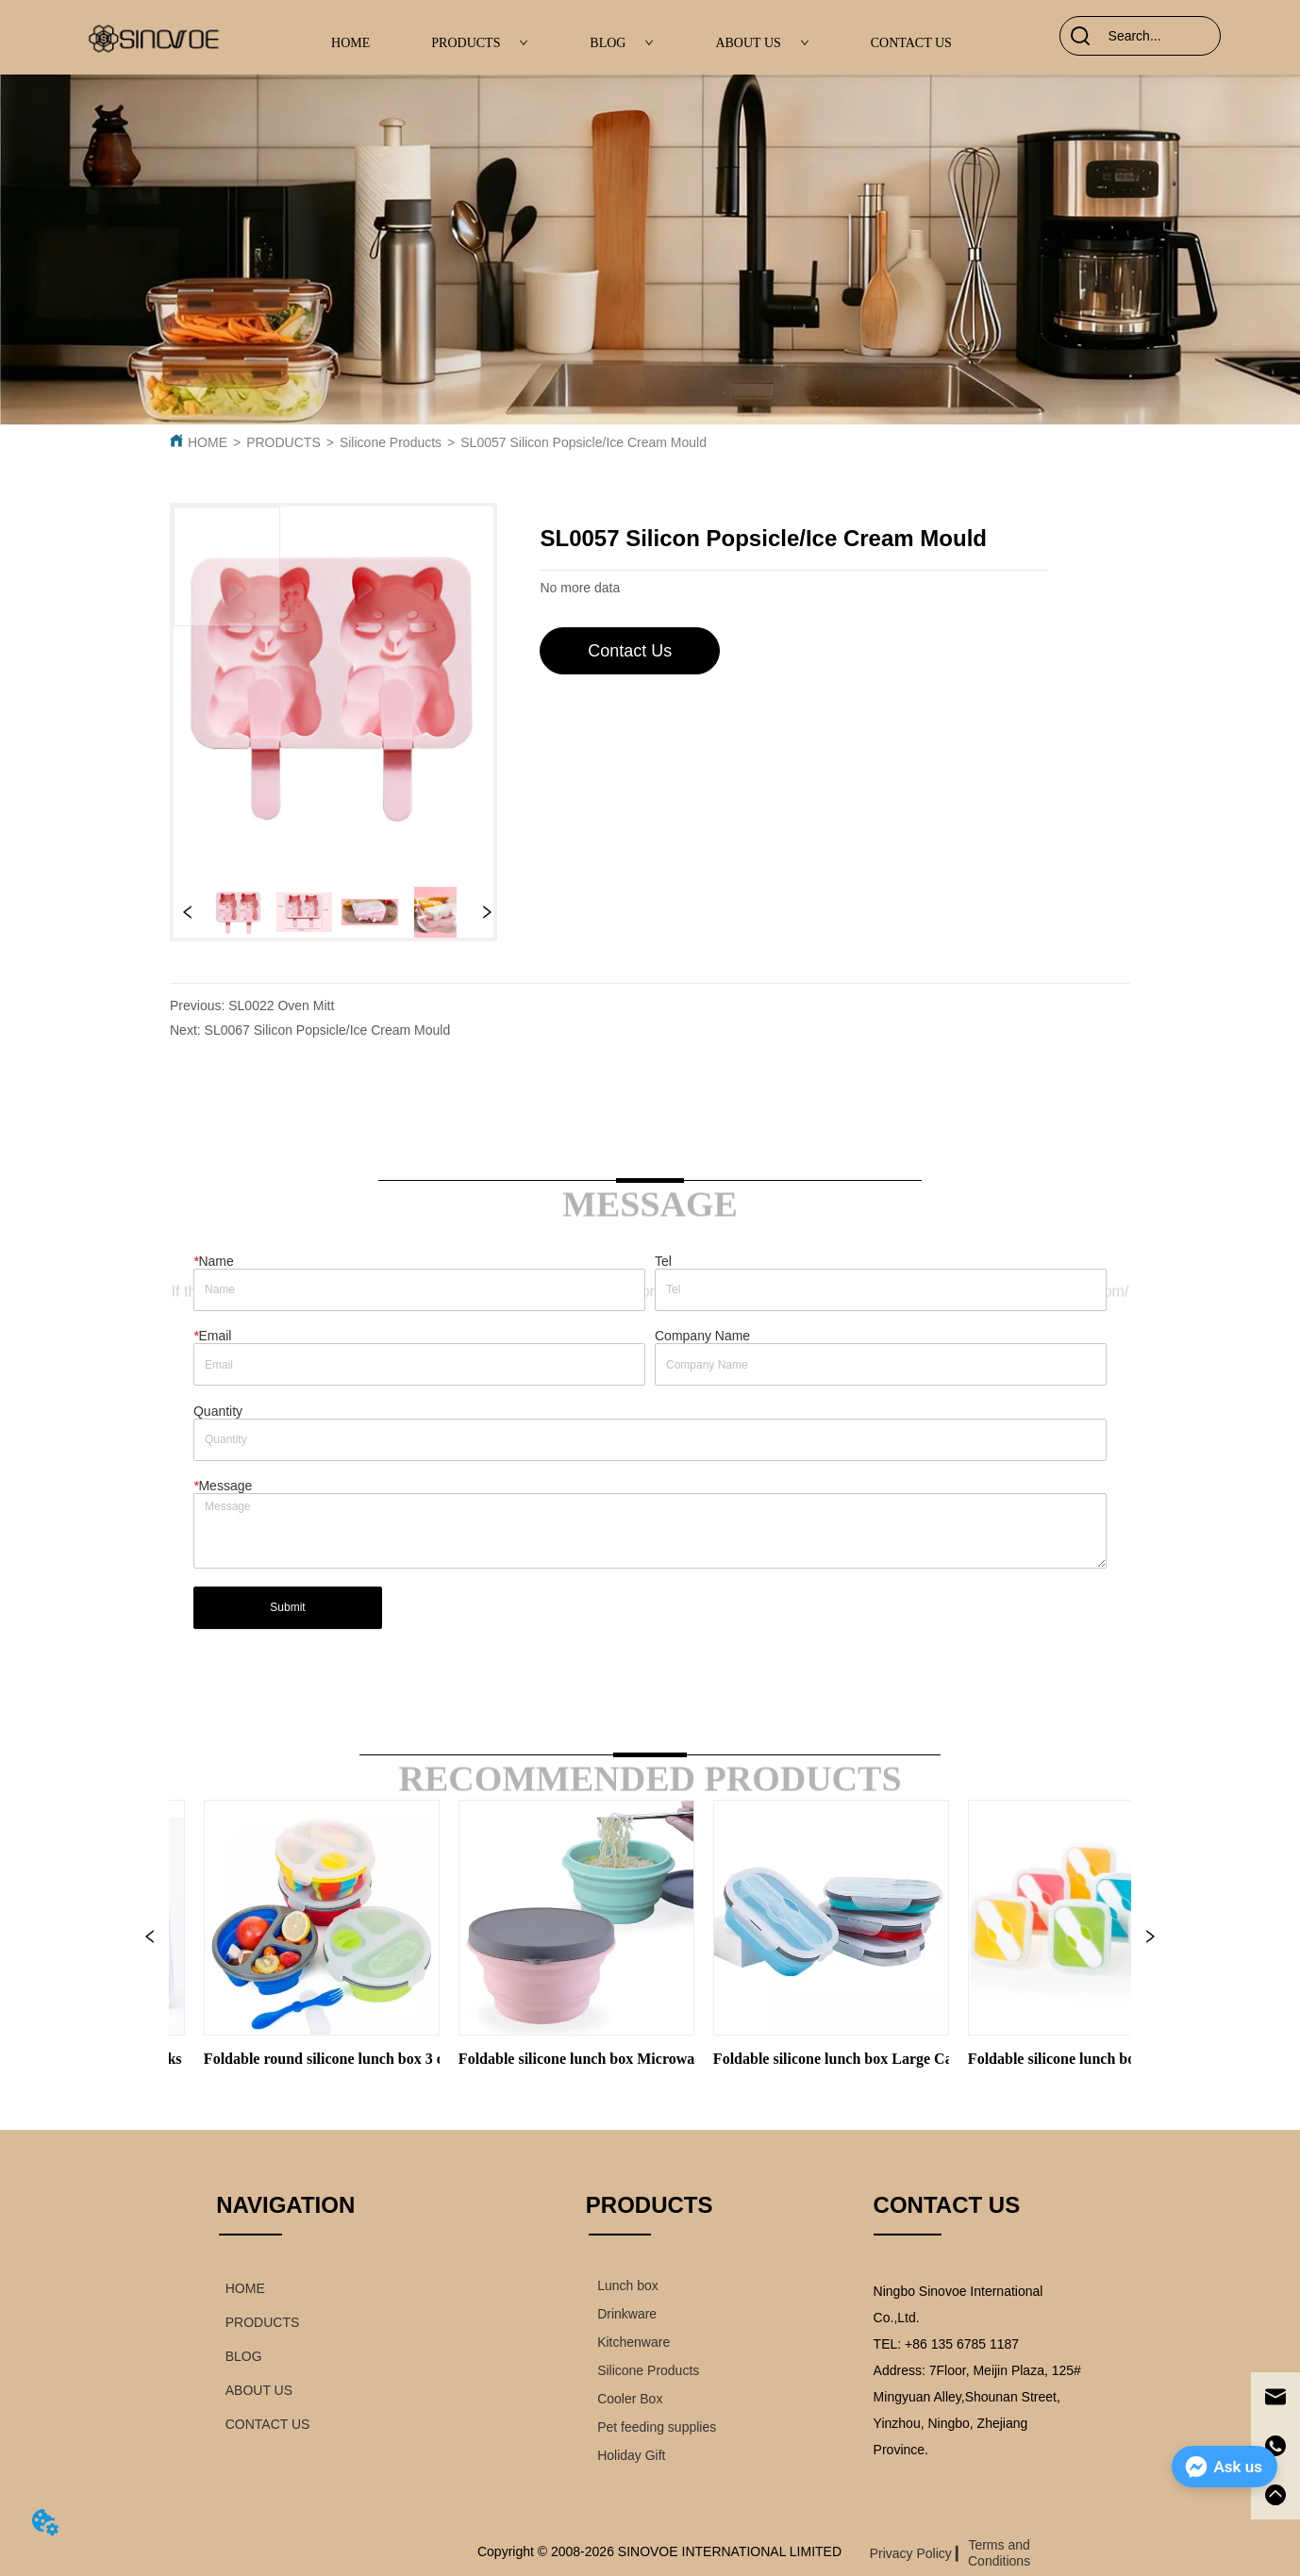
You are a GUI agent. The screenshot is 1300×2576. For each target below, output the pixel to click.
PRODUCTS (479, 43)
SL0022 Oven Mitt (281, 1005)
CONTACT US (911, 43)
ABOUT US (761, 43)
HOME (350, 43)
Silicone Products (391, 442)
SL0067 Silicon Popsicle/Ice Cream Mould (328, 1030)
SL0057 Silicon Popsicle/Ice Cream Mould (583, 442)
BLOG (622, 43)
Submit (287, 1607)
